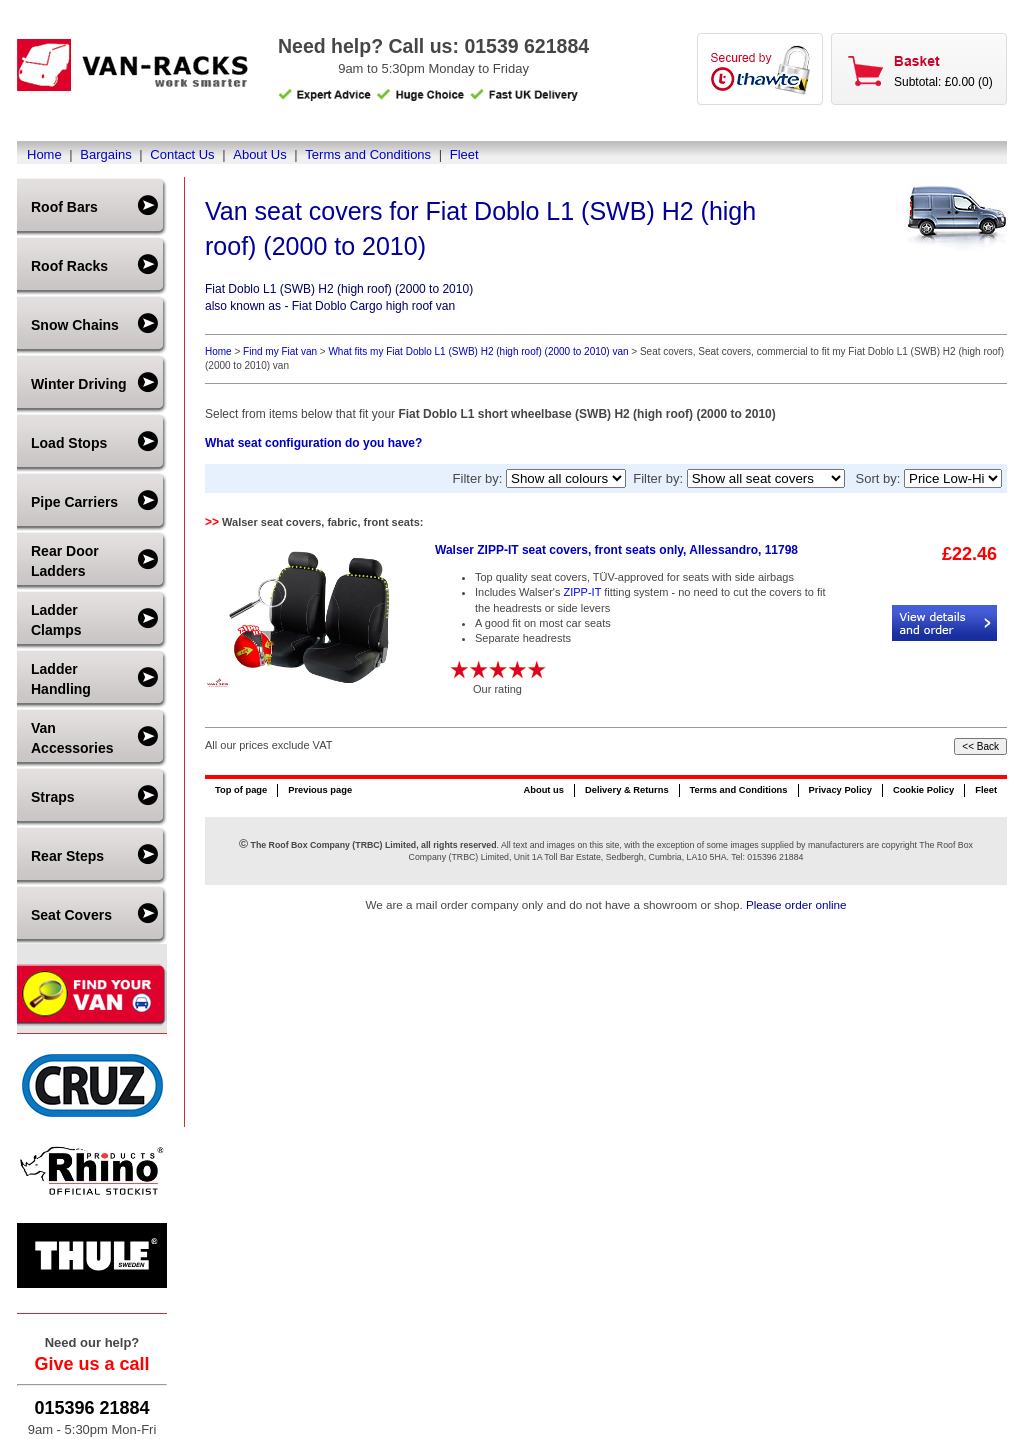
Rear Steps (67, 856)
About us (543, 790)
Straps (53, 797)
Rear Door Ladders (65, 561)
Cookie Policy (923, 790)
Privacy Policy (840, 790)
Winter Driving (79, 384)
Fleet (464, 154)
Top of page (241, 790)
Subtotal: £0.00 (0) (943, 82)
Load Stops (69, 443)
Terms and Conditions (368, 154)
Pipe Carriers (74, 502)
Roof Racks (69, 266)
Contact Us (182, 154)
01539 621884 (526, 46)
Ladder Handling (61, 679)
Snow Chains (75, 325)
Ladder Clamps (56, 620)
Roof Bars (64, 207)
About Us (259, 154)
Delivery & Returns (627, 790)
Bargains (105, 154)
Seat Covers (71, 915)
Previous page (320, 790)
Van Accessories (72, 738)
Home (44, 154)
